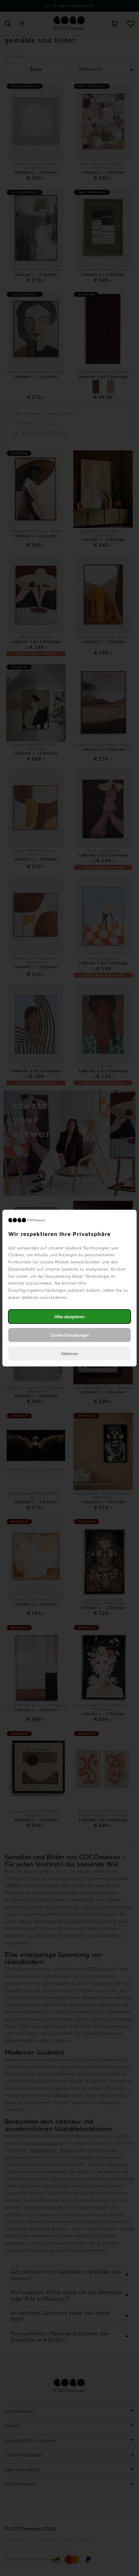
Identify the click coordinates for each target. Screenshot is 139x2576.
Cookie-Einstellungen (69, 1335)
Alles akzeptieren (69, 1316)
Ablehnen (69, 1353)
